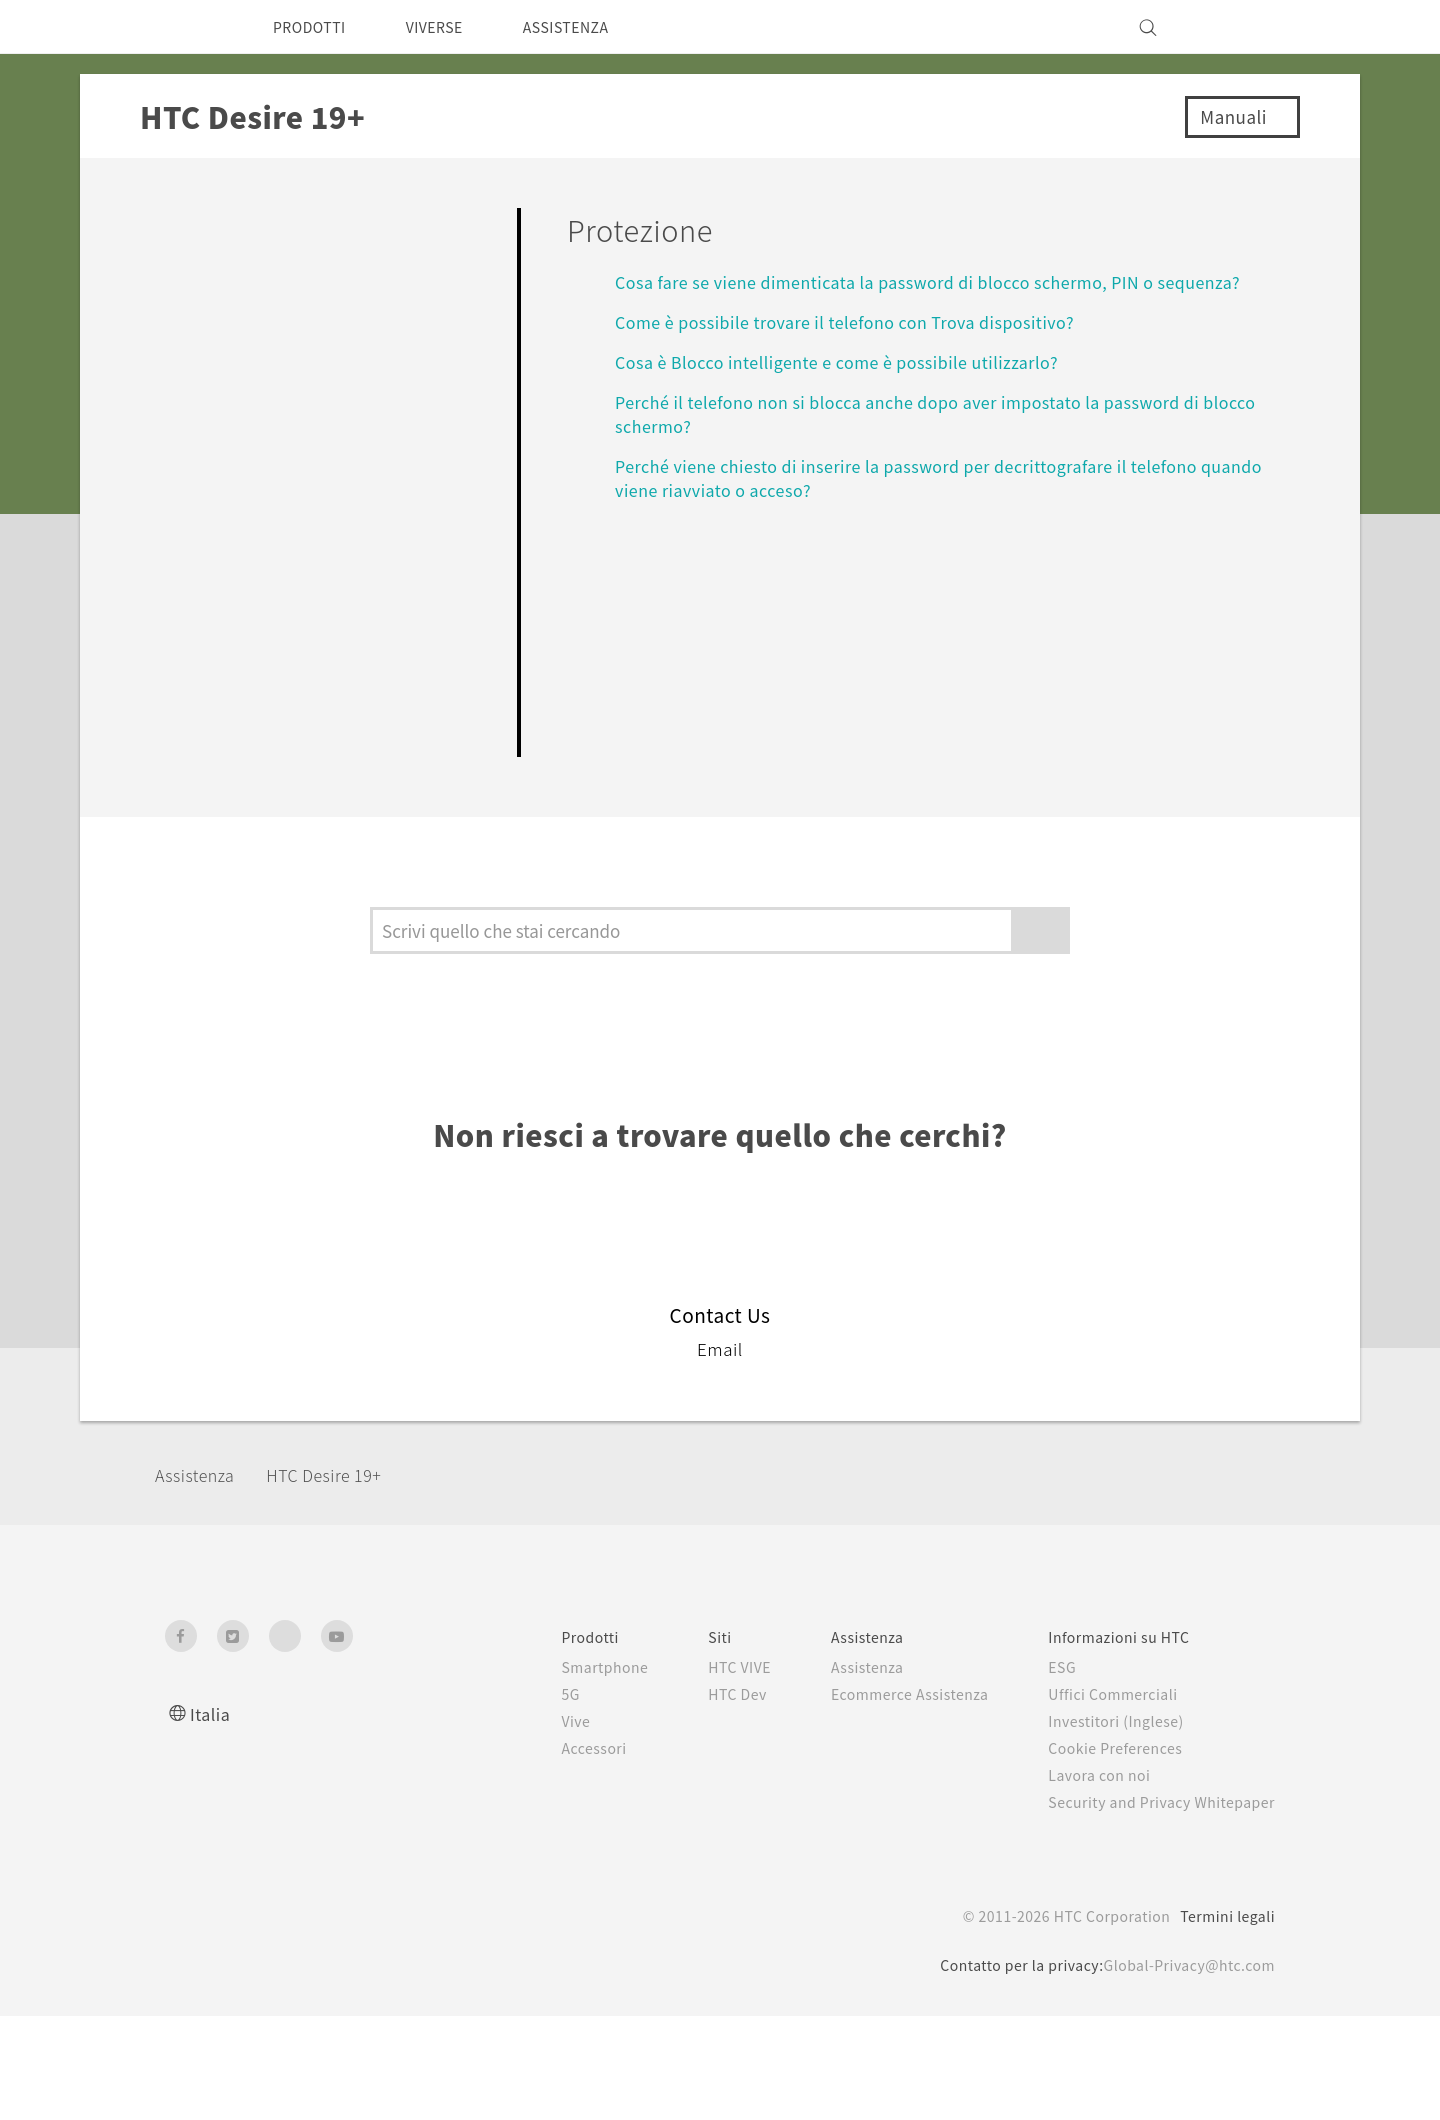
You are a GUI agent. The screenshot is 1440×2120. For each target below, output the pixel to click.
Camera (197, 395)
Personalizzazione (253, 338)
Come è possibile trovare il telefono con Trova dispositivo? (858, 321)
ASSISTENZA (593, 27)
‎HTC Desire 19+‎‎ (342, 1577)
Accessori (544, 1852)
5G (518, 1798)
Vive (525, 1825)
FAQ (178, 223)
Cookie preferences (271, 2090)
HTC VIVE (698, 1771)
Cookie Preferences (1104, 1852)
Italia (210, 1817)
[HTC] (189, 27)
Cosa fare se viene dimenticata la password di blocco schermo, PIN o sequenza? (949, 281)
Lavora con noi (1085, 1879)
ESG (1047, 1771)
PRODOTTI (314, 27)
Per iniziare (217, 280)
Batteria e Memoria (260, 599)
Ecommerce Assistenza (883, 1798)
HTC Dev (695, 1798)
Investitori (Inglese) (1104, 1825)
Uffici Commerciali (1099, 1798)
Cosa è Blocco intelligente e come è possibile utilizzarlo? (852, 361)
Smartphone (555, 1771)
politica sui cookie (1082, 2055)
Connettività (222, 746)
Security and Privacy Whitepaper (1153, 1906)
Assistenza (201, 1577)
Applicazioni (222, 453)
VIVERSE (450, 27)
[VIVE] (1248, 27)
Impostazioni (225, 803)
